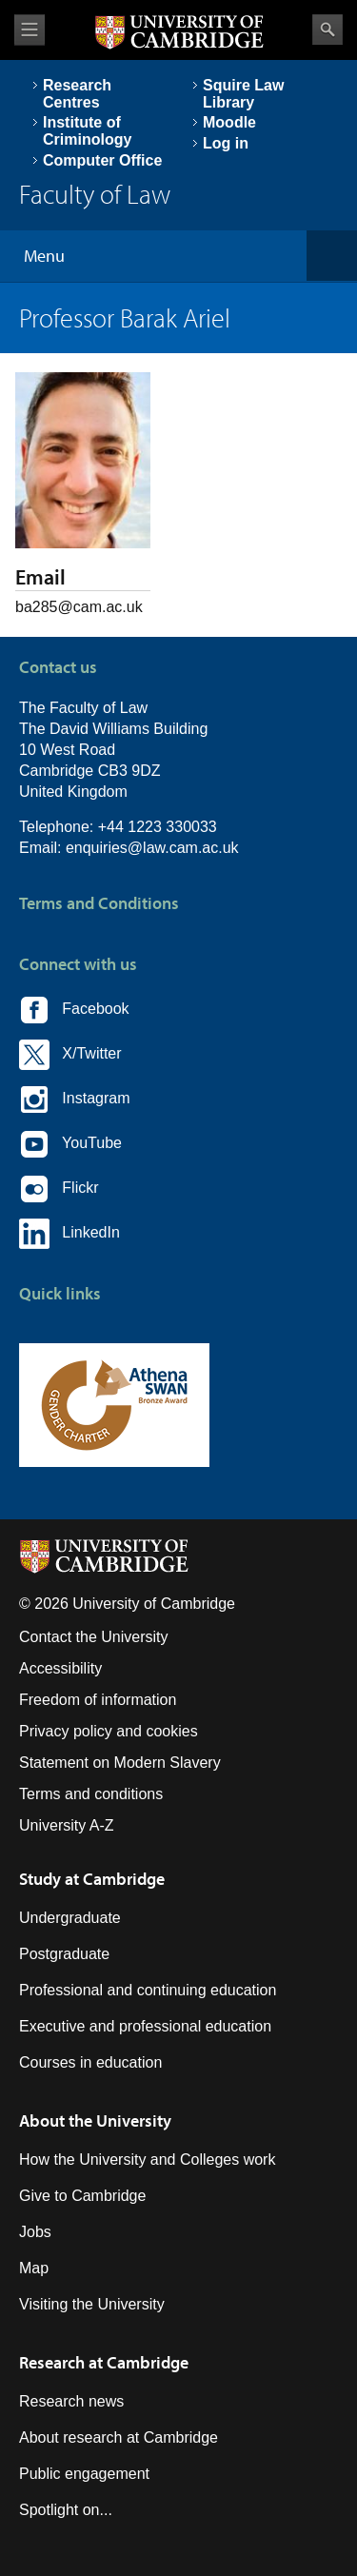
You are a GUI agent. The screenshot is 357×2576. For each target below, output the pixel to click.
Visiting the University (92, 2304)
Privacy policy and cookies (108, 1731)
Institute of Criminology (87, 131)
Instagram (74, 1099)
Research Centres (77, 93)
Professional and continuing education (147, 1990)
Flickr (59, 1189)
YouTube (70, 1144)
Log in (225, 143)
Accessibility (60, 1668)
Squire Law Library (243, 93)
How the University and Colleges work (147, 2159)
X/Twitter (70, 1055)
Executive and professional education (145, 2026)
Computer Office (102, 160)
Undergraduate (70, 1918)
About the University (95, 2120)
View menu (29, 30)
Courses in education (90, 2062)
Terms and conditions (91, 1794)
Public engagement (84, 2474)
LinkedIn (69, 1234)
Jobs (35, 2232)
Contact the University (94, 1637)
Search (327, 29)
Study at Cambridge (92, 1879)
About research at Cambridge (118, 2437)
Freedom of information (97, 1700)
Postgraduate (64, 1954)
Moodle (229, 122)
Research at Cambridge (103, 2362)
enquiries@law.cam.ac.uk (152, 848)
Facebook (74, 1010)
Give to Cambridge (82, 2196)
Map (34, 2268)
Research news (71, 2401)
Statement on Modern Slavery (120, 1762)
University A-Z (66, 1825)
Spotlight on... (65, 2510)
